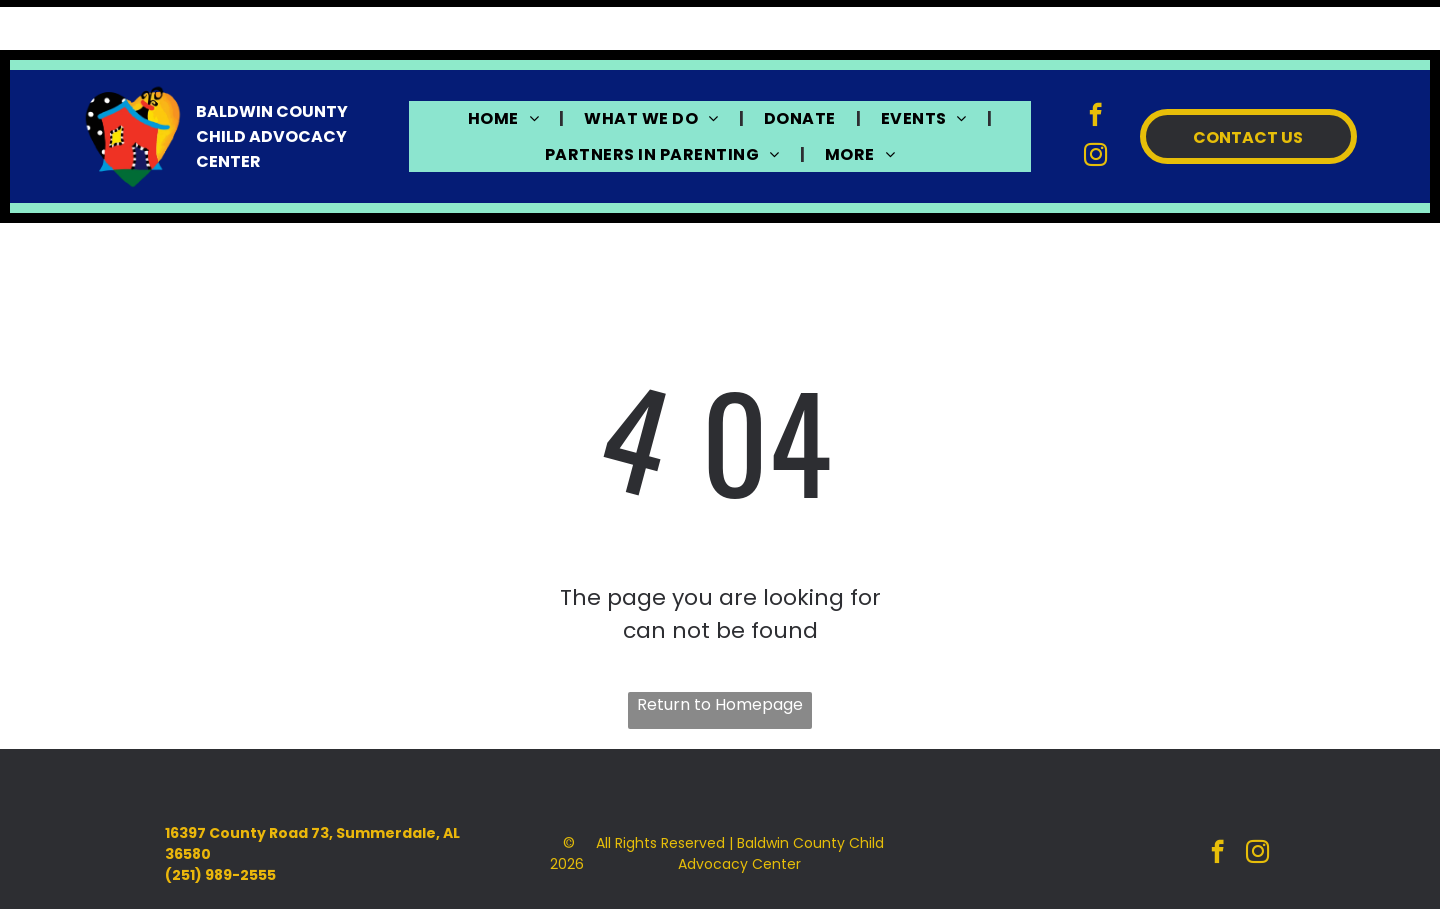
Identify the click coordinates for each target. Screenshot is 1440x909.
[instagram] (1095, 107)
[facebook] (1095, 67)
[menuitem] (506, 68)
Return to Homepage (720, 654)
